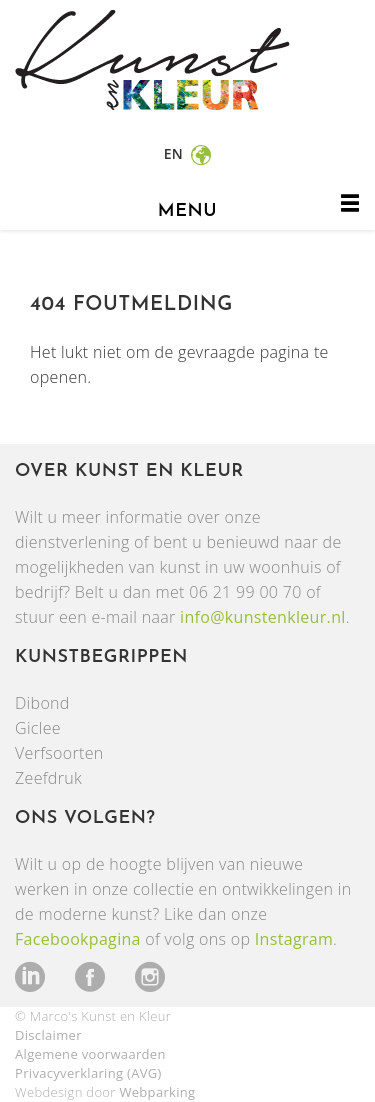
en (175, 153)
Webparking (157, 1092)
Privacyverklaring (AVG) (88, 1073)
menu (187, 211)
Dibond (42, 703)
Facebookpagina (78, 939)
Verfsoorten (59, 753)
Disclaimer (48, 1035)
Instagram (294, 939)
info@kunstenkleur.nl (263, 617)
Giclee (38, 728)
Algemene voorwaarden (90, 1054)
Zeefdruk (48, 778)
